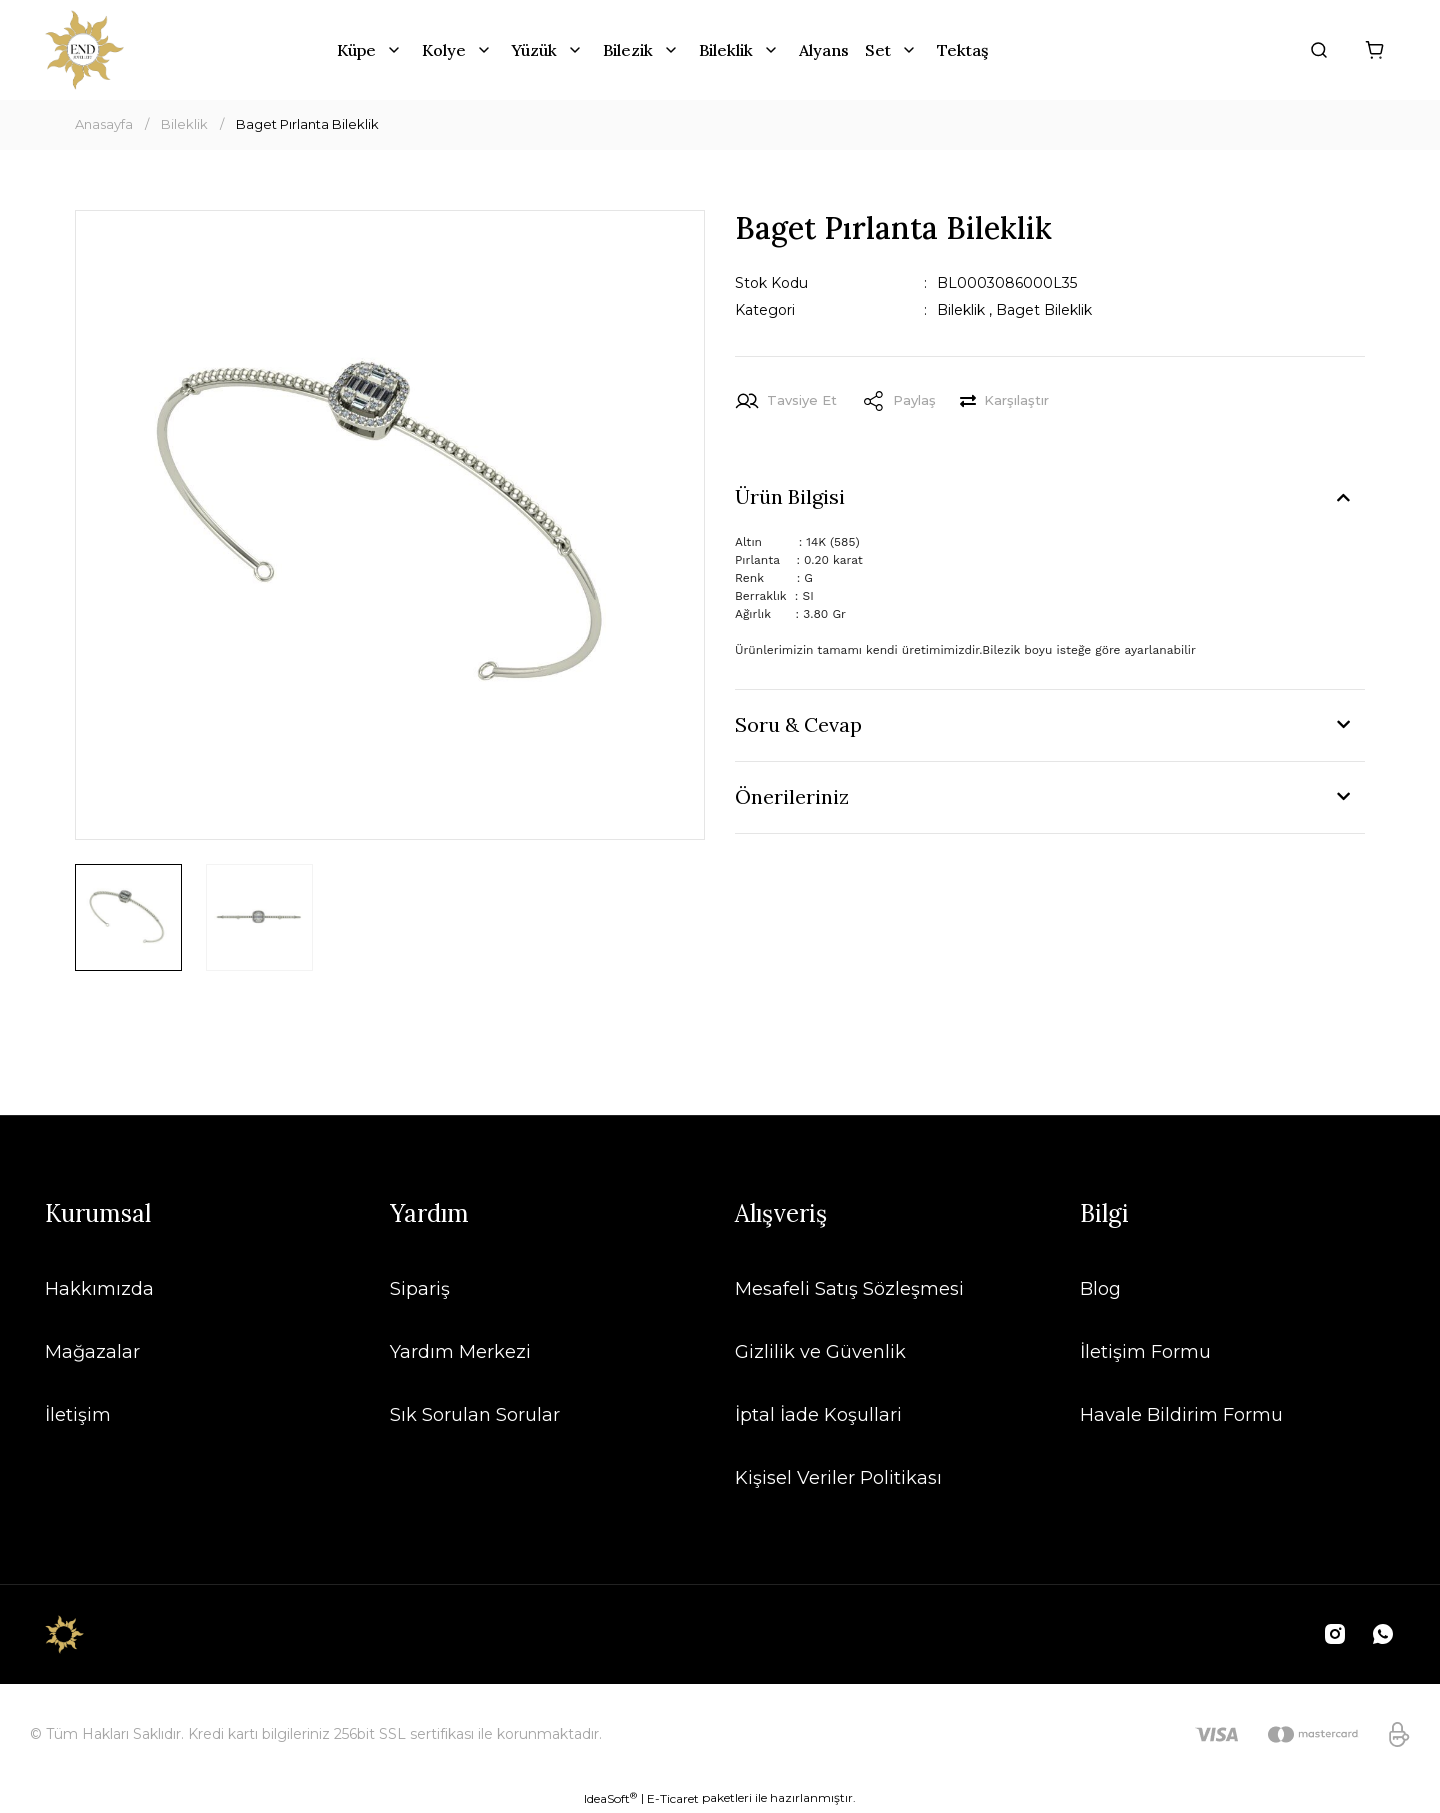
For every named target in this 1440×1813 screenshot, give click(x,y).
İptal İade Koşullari (818, 1415)
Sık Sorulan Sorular (475, 1415)
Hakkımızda (99, 1289)
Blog (1100, 1289)
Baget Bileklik (1044, 310)
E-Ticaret (673, 1798)
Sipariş (420, 1289)
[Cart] (1375, 50)
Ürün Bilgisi (790, 496)
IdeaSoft (610, 1798)
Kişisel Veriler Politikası (838, 1478)
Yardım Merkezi (460, 1352)
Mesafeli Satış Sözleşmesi (849, 1289)
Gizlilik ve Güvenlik (820, 1352)
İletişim (78, 1415)
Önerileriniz (792, 796)
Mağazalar (92, 1352)
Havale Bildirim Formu (1181, 1415)
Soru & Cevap (798, 724)
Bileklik (961, 310)
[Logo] (84, 50)
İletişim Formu (1145, 1352)
